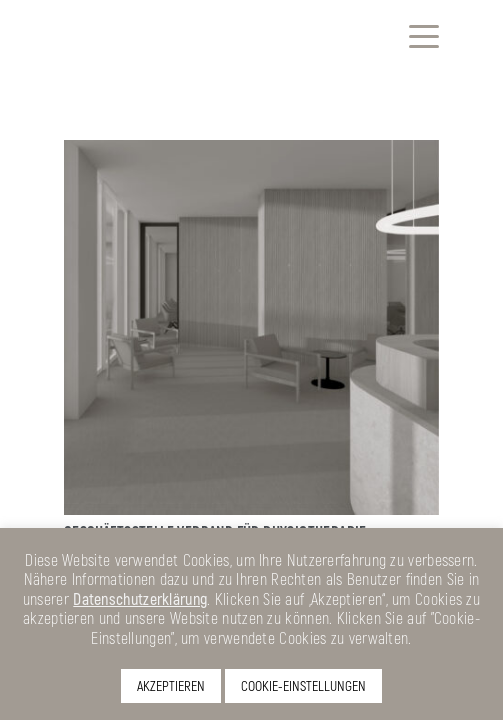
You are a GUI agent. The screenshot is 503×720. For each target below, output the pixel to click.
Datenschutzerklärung (140, 598)
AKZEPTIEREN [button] (171, 685)
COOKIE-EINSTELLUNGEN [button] (303, 685)
